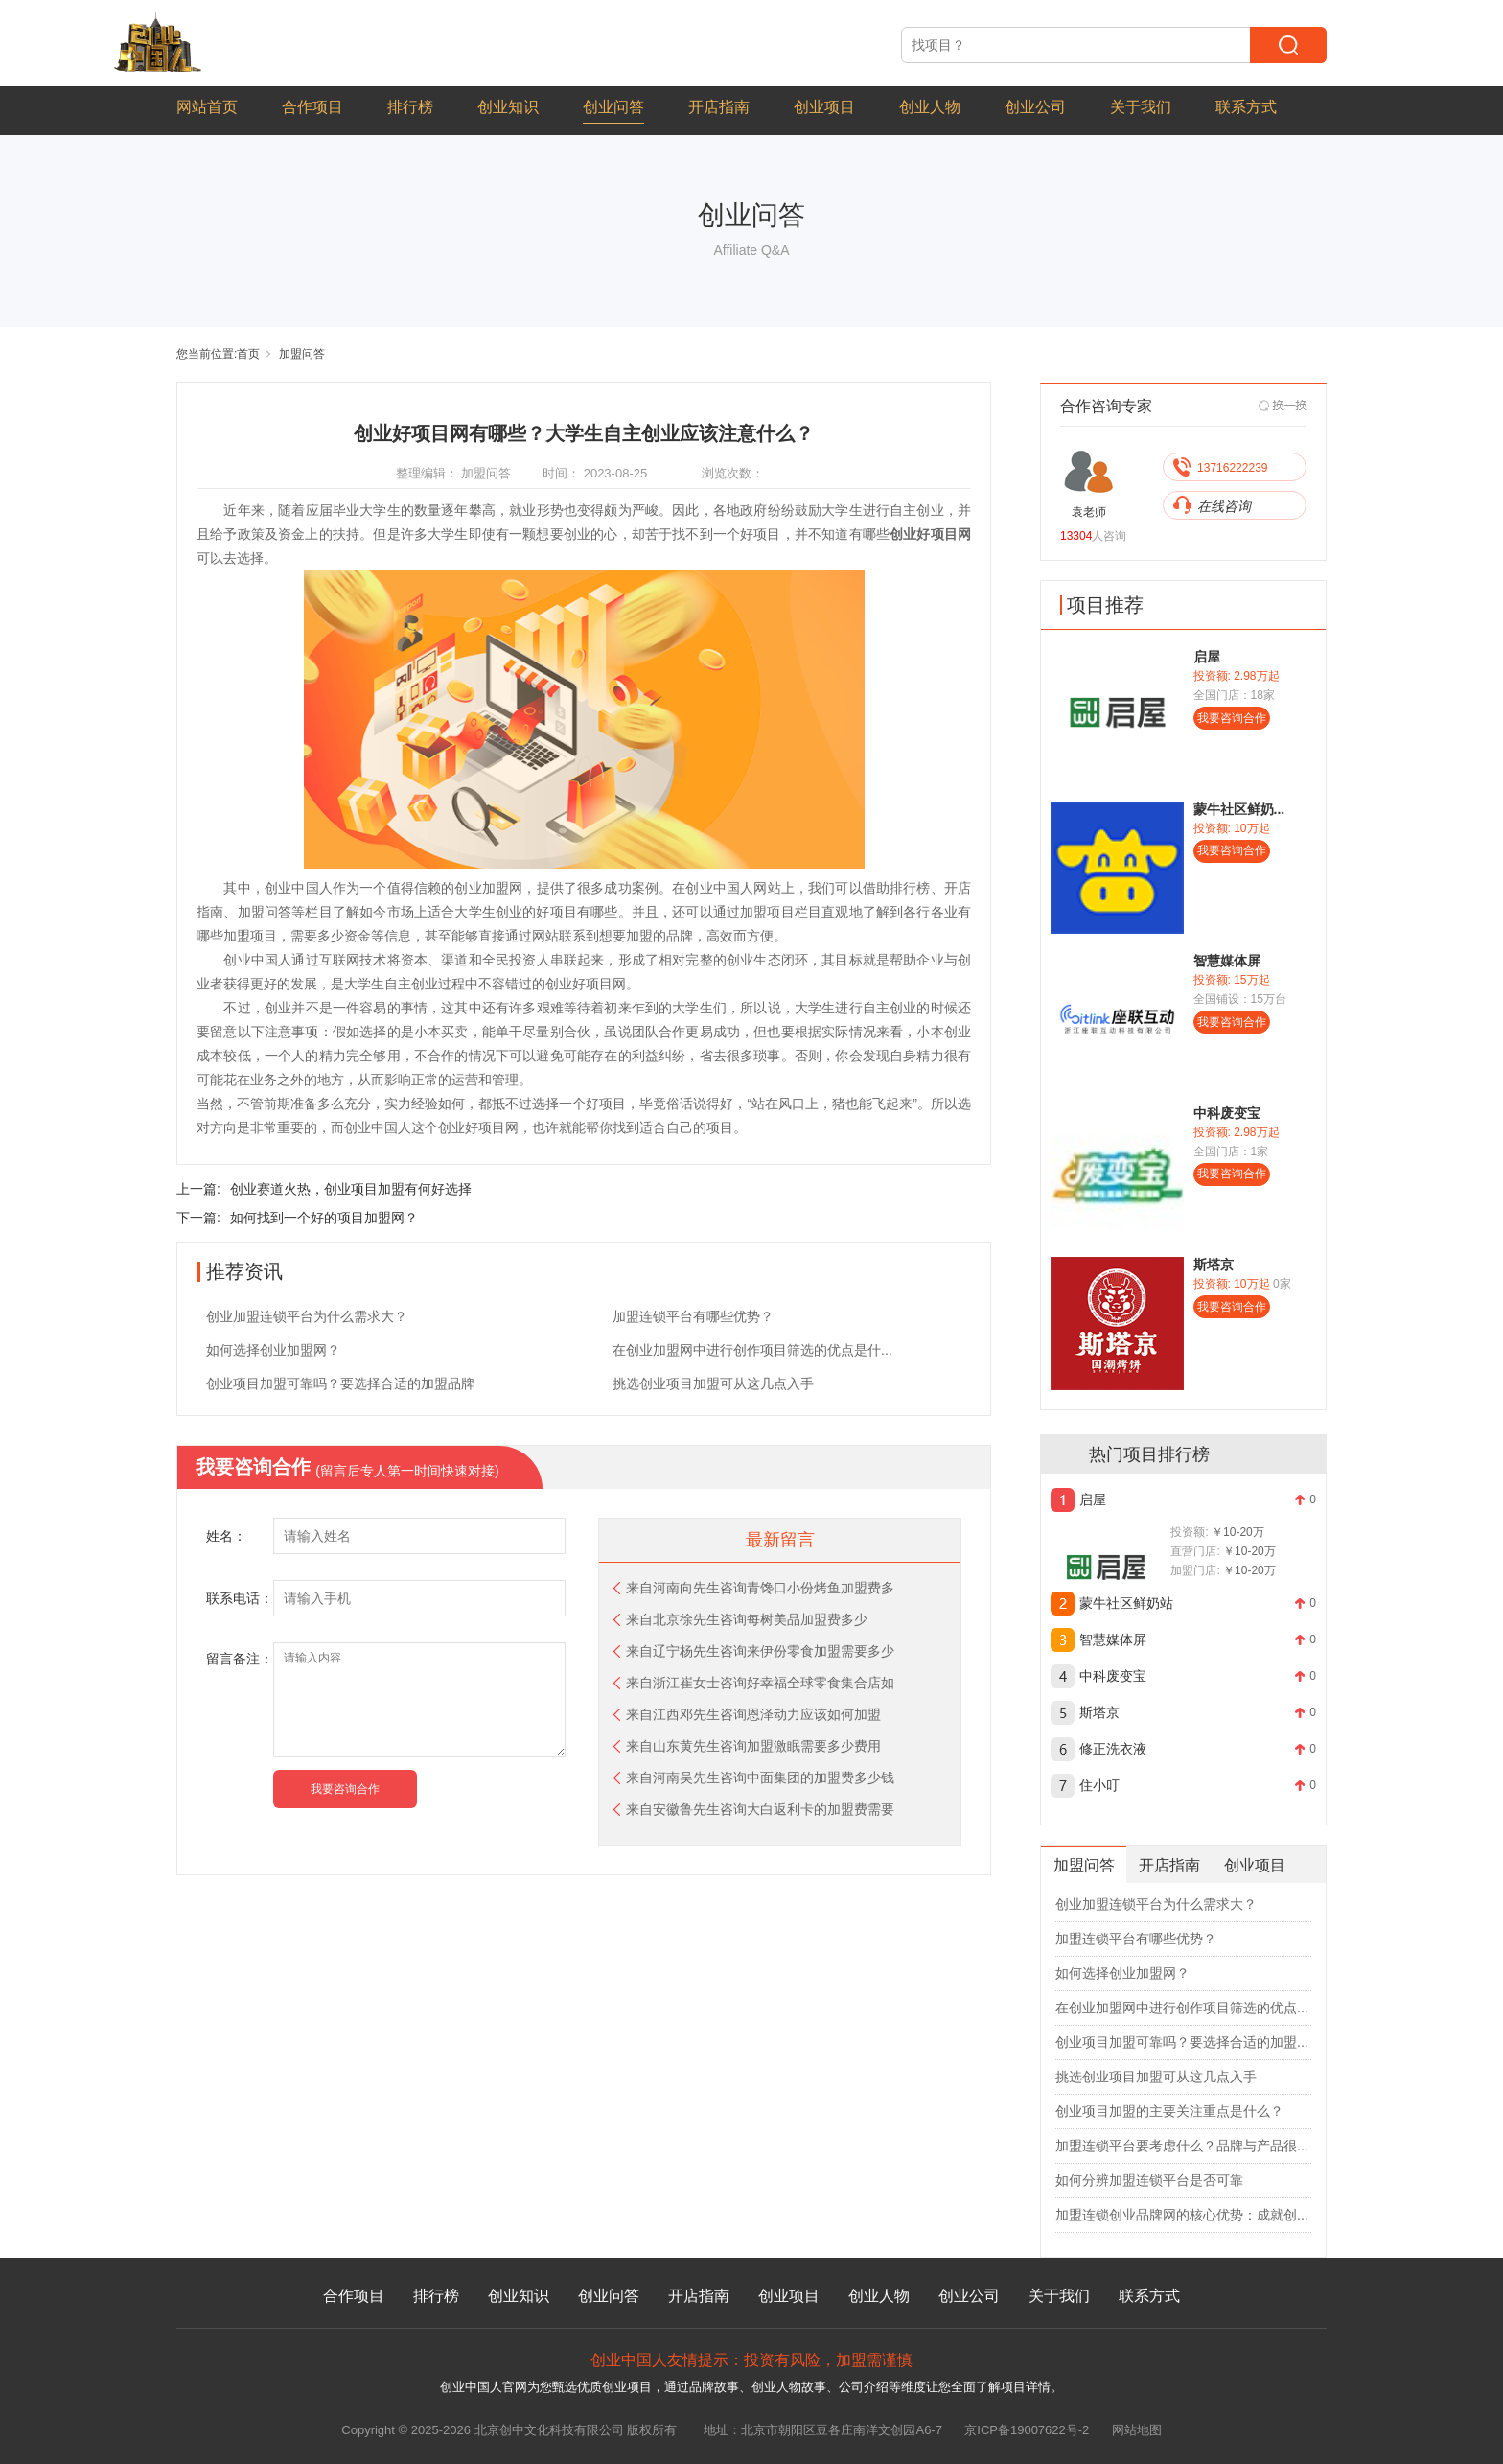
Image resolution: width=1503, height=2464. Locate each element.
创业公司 (1035, 107)
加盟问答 (302, 353)
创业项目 (824, 107)
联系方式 (1246, 107)
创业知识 (508, 107)
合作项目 (312, 107)
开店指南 (719, 107)
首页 (248, 353)
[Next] (1284, 405)
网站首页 (207, 107)
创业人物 (929, 107)
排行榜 (410, 107)
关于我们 (1140, 107)
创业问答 (613, 107)
